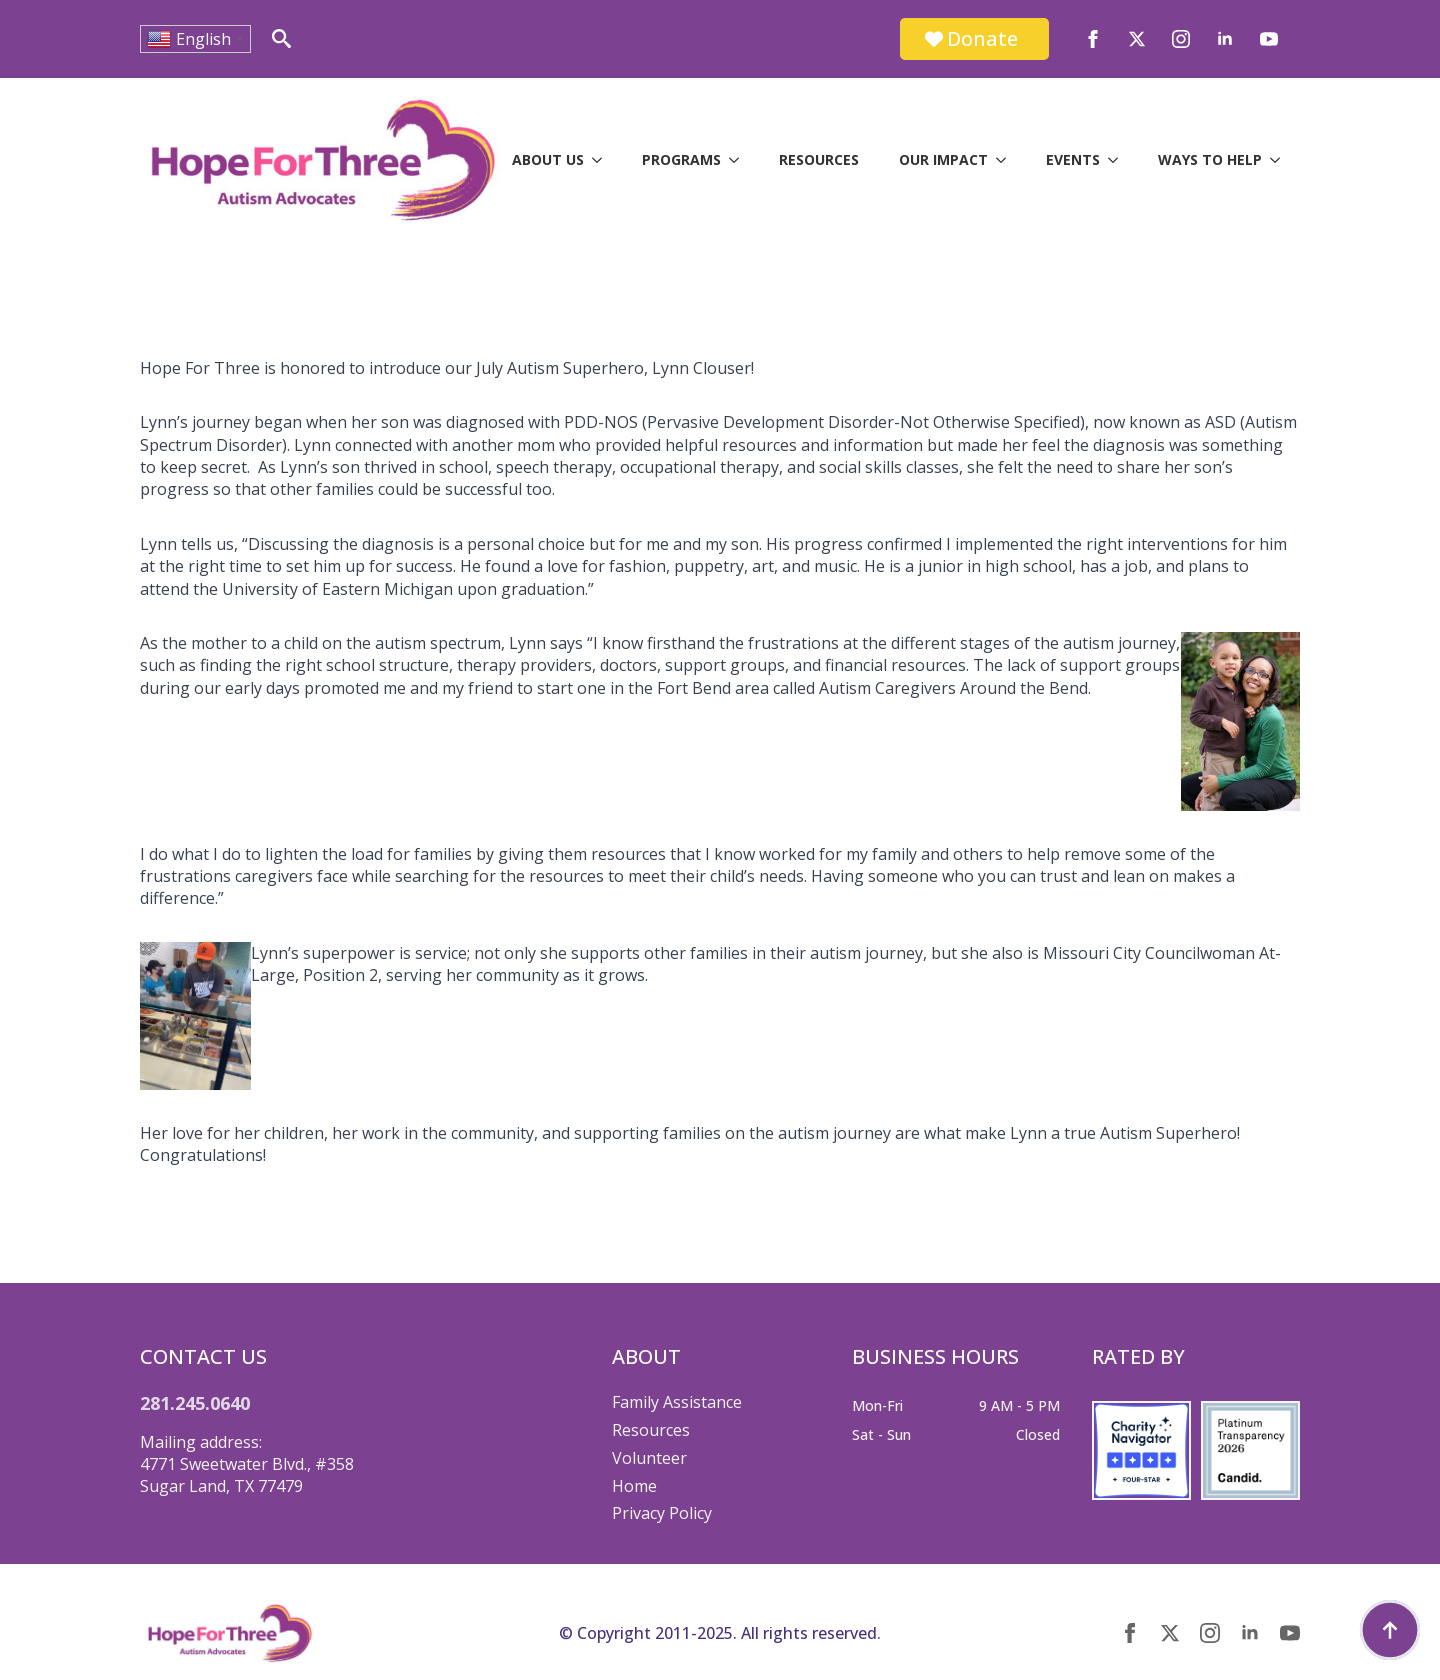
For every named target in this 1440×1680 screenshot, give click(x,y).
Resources (819, 159)
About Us (548, 159)
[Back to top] (1390, 1630)
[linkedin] (1225, 39)
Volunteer (649, 1458)
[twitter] (1137, 39)
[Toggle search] (281, 38)
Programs (681, 159)
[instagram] (1181, 39)
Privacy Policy (662, 1513)
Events (1073, 159)
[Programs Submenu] (740, 160)
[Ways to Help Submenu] (1281, 160)
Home (634, 1486)
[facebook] (1093, 39)
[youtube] (1269, 39)
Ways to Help (1210, 159)
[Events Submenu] (1119, 160)
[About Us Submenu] (603, 160)
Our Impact (943, 159)
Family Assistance (677, 1402)
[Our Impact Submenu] (1007, 160)
